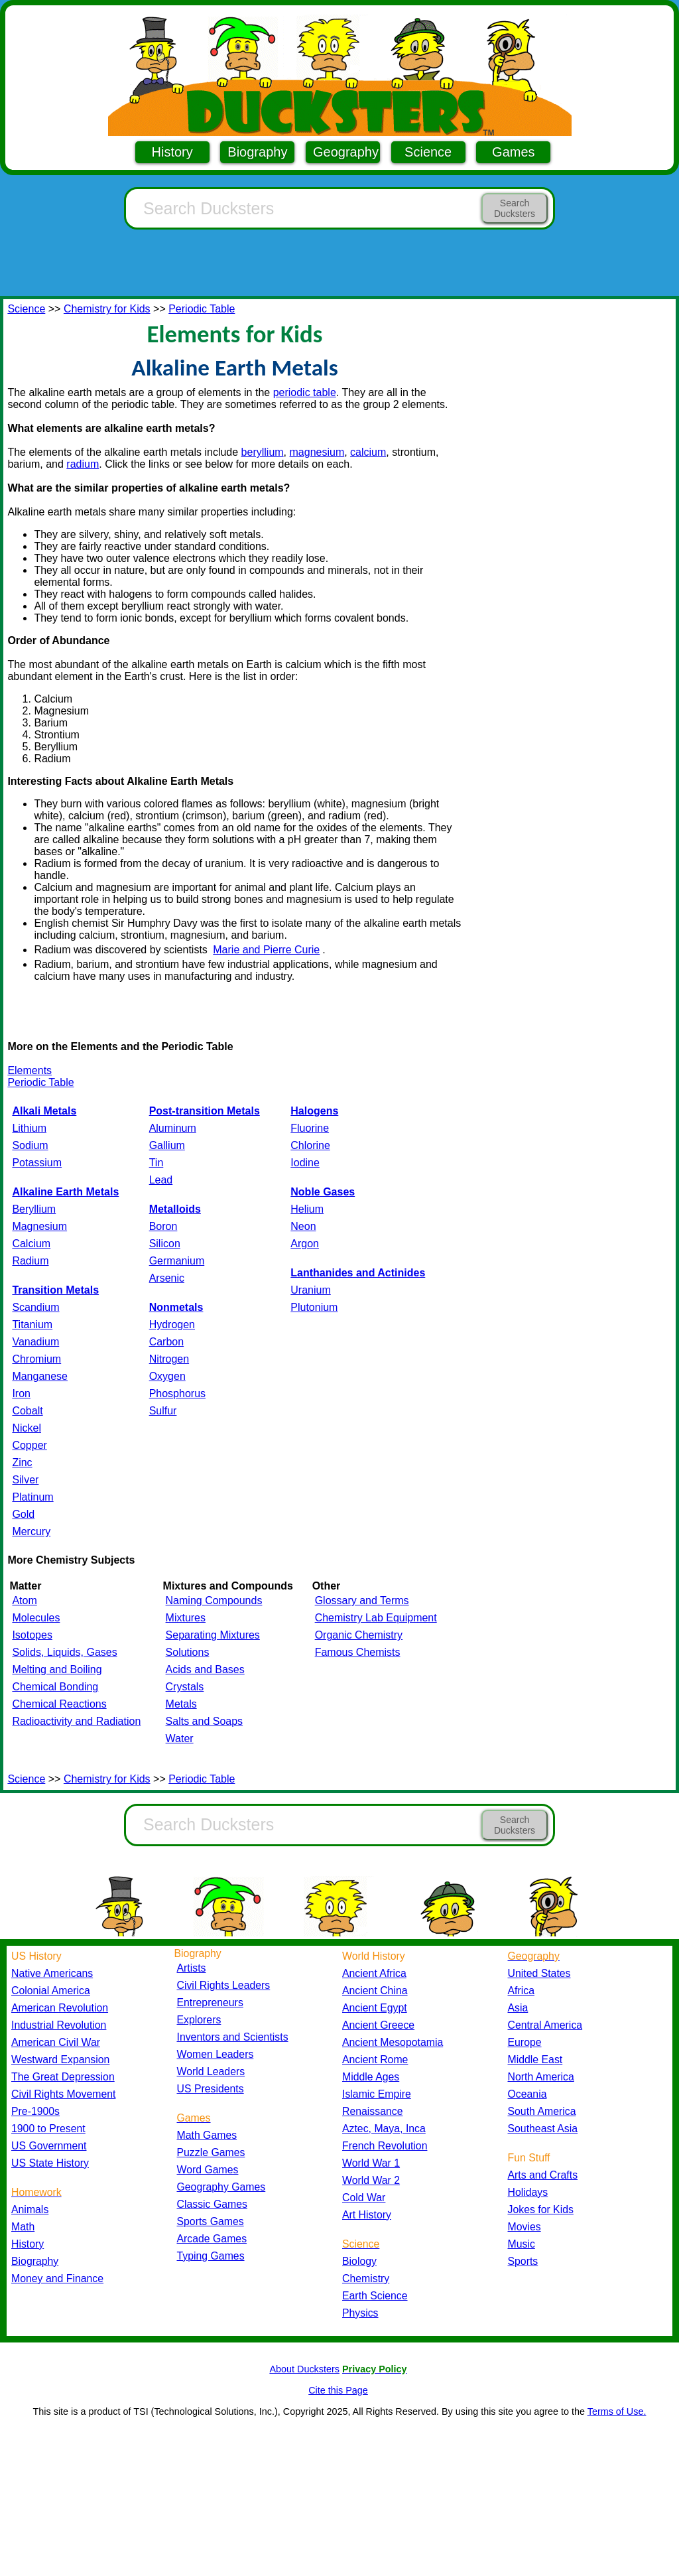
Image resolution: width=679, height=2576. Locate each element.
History (172, 152)
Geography (346, 152)
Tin (156, 1162)
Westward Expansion (60, 2059)
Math (22, 2226)
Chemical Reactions (59, 1704)
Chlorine (310, 1145)
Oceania (527, 2094)
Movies (524, 2226)
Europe (525, 2042)
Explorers (199, 2019)
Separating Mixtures (213, 1635)
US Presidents (210, 2088)
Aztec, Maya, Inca (384, 2128)
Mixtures (186, 1617)
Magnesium (39, 1226)
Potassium (37, 1162)
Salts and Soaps (204, 1721)
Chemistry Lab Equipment (376, 1617)
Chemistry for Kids (107, 308)
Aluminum (172, 1128)
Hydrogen (172, 1324)
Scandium (35, 1307)
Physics (360, 2313)
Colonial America (50, 1990)
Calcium (31, 1243)
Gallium (167, 1145)
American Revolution (59, 2007)
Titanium (32, 1324)
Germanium (177, 1260)
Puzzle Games (211, 2152)
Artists (191, 1968)
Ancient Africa (374, 1973)
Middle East (535, 2059)
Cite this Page (338, 2390)
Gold (23, 1514)
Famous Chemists (358, 1652)
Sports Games (210, 2221)
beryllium (262, 452)
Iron (21, 1393)
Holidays (528, 2192)
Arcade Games (212, 2238)
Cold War (363, 2197)
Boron (163, 1226)
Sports (523, 2261)
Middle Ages (370, 2076)
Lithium (29, 1128)
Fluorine (309, 1128)
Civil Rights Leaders (224, 1985)
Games (513, 152)
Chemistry (365, 2278)
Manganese (40, 1376)
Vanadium (35, 1341)
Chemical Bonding (55, 1686)
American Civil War (55, 2042)
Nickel (26, 1428)
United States (539, 1973)
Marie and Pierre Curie (266, 949)
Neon (303, 1226)
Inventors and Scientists (232, 2037)
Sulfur (163, 1410)
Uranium (310, 1290)
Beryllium (34, 1209)
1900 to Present (48, 2128)
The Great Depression (63, 2076)
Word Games (208, 2169)
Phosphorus (177, 1393)
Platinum (32, 1497)
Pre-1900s (35, 2111)
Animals (29, 2209)
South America (542, 2111)
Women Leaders (215, 2054)
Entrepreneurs (210, 2002)
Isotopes (32, 1635)
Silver (25, 1479)
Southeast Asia (543, 2128)
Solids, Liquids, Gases (64, 1652)
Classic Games (212, 2204)
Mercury (31, 1531)
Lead (161, 1180)
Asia (518, 2007)
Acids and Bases (205, 1669)
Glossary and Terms (362, 1600)
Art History (366, 2214)
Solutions (188, 1652)
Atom (24, 1600)
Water (180, 1738)
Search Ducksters (514, 208)
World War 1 (371, 2163)
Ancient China (375, 1990)
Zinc (22, 1462)
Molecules (36, 1617)
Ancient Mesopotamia (392, 2042)
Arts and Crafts (543, 2175)
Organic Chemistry (358, 1635)
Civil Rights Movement (63, 2094)
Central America (545, 2025)
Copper (29, 1445)
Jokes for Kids (541, 2209)
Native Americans (52, 1973)
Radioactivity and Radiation (76, 1721)
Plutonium (314, 1307)
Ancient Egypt (374, 2007)
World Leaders (211, 2071)
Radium (30, 1260)
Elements (29, 1070)
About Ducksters (304, 2369)
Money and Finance (57, 2278)
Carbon (166, 1341)
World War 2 (371, 2180)
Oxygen (167, 1376)
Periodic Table (201, 308)
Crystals (185, 1686)
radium (82, 464)
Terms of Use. (617, 2411)
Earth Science (375, 2295)
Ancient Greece (378, 2025)
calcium (368, 452)
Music (521, 2244)
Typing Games (211, 2256)
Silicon (164, 1243)
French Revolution (384, 2145)
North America (541, 2076)
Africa (521, 1990)
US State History (50, 2163)
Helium (307, 1209)
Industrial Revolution (58, 2025)
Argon (304, 1243)
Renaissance (372, 2111)
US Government (48, 2145)
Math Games (207, 2135)
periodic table (304, 392)
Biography (257, 152)
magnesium (317, 452)
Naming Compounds (214, 1600)
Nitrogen (169, 1359)
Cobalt (27, 1410)
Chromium (36, 1359)
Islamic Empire (376, 2094)
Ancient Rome (375, 2059)
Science (428, 152)
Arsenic (166, 1278)
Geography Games (221, 2187)
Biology (359, 2261)
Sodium (30, 1145)
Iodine (305, 1162)
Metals (181, 1704)
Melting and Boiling (56, 1669)
